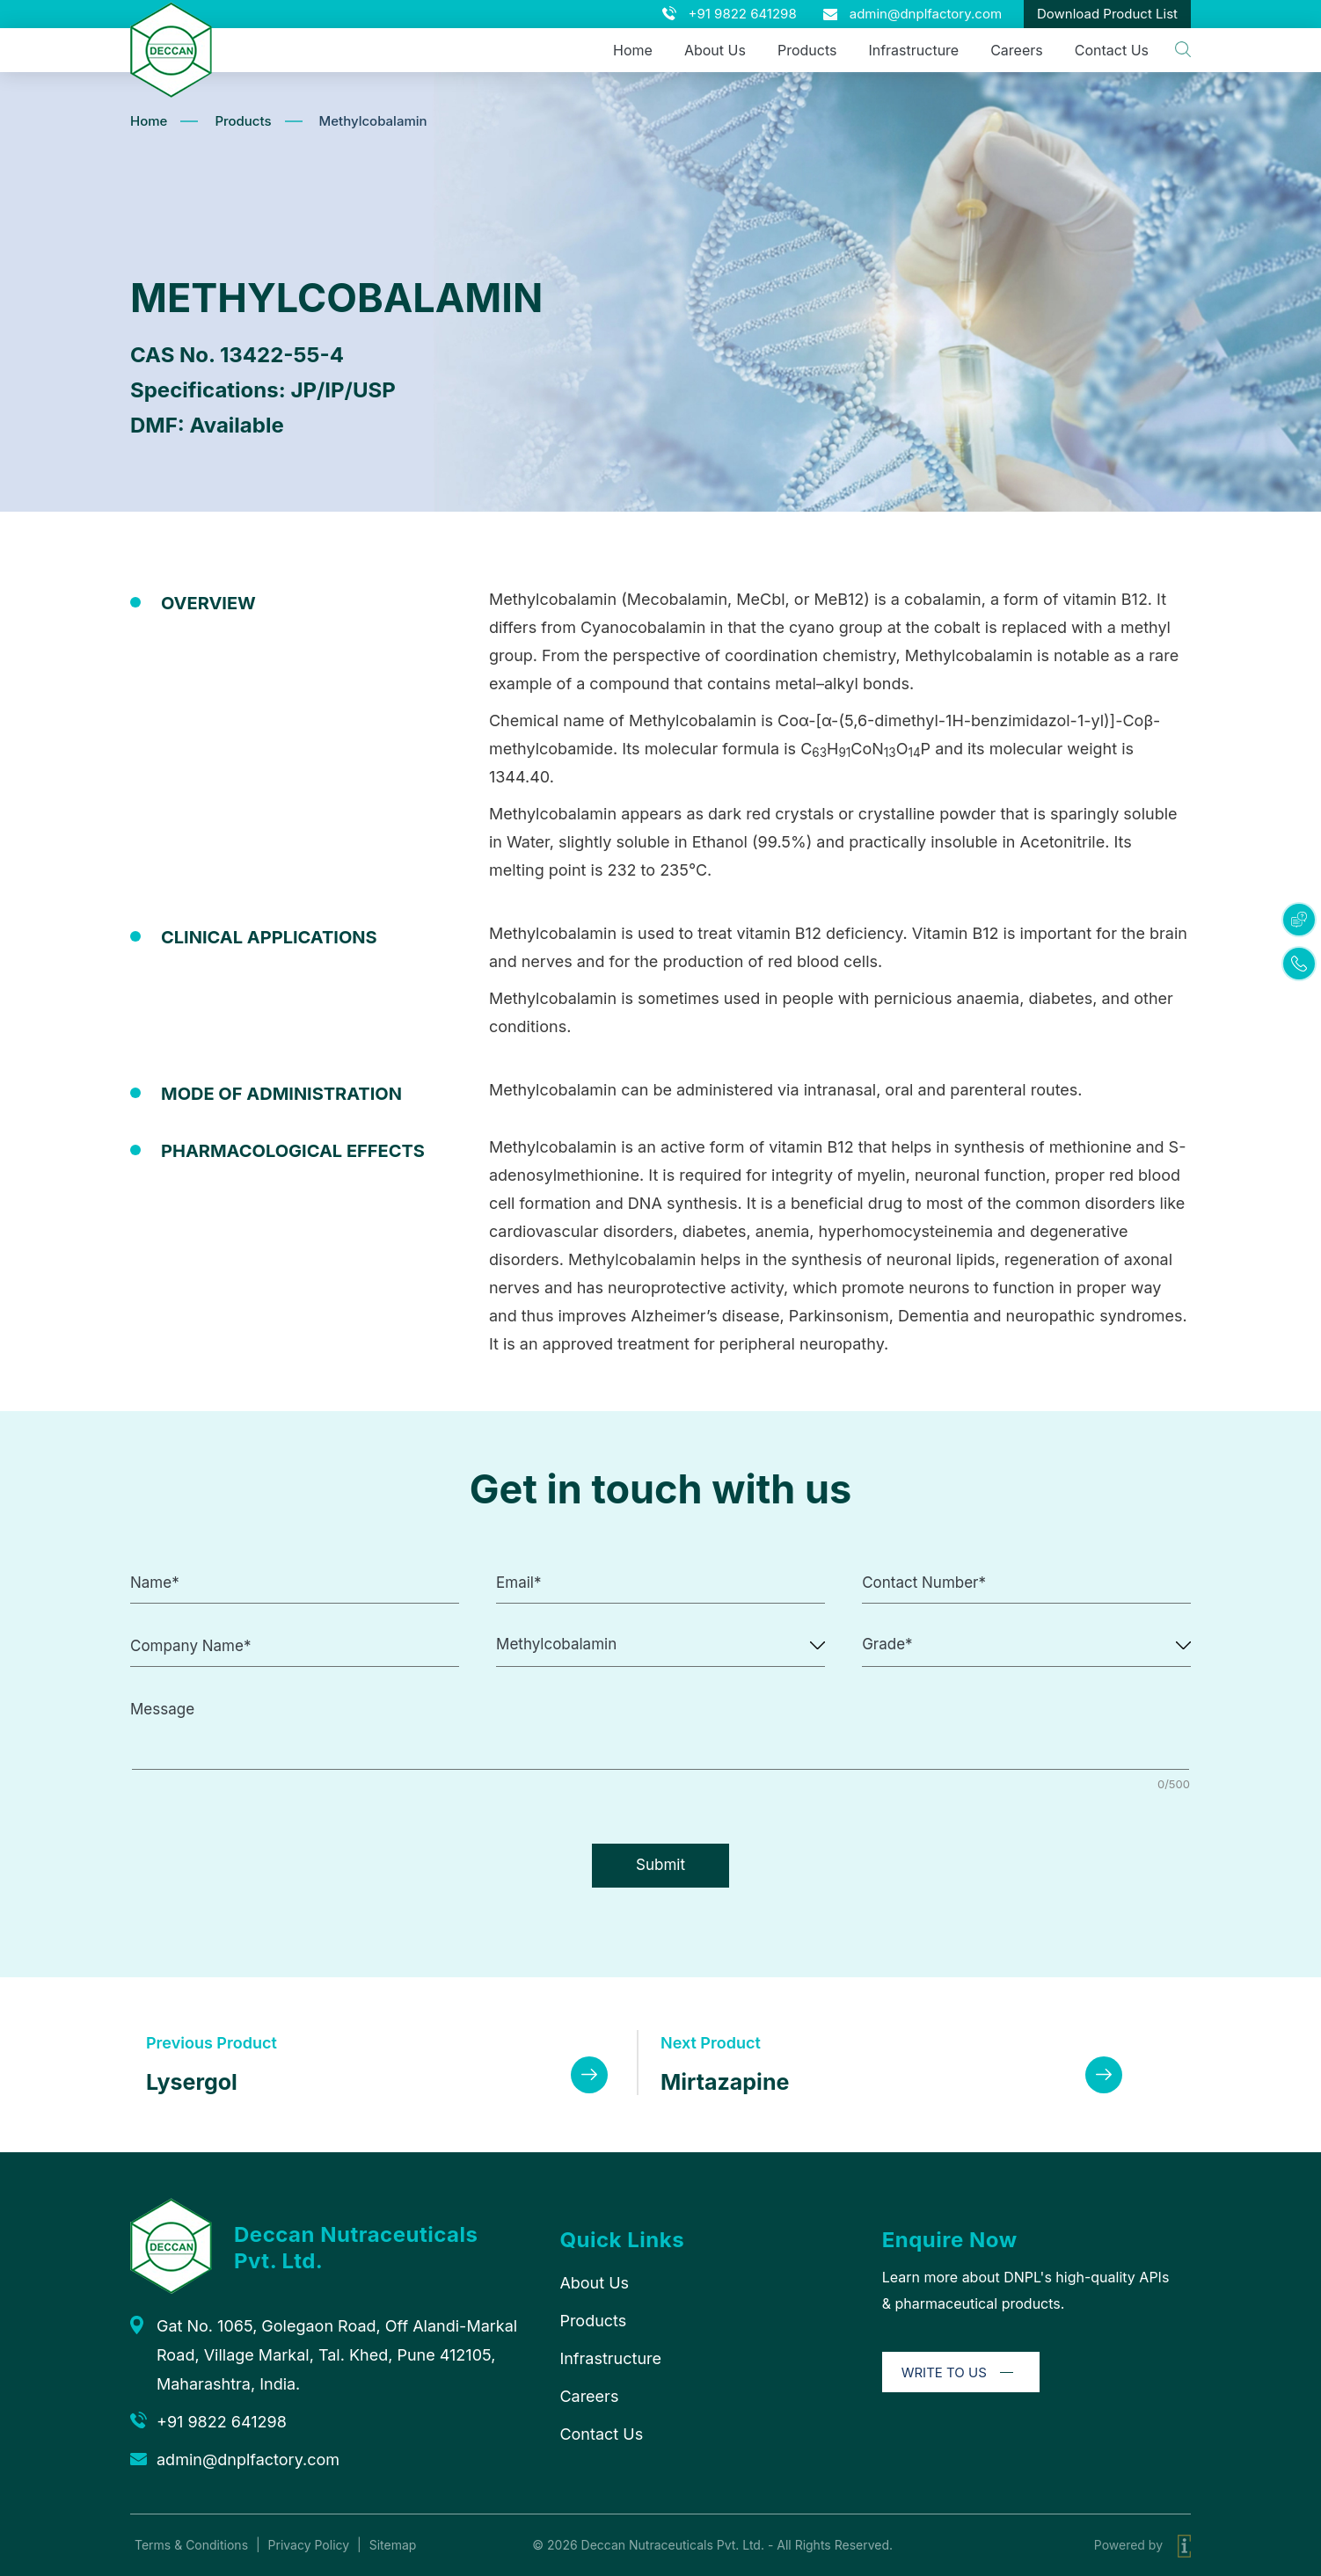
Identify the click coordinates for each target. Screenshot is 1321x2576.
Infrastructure (913, 50)
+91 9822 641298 (743, 13)
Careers (1016, 50)
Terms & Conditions (191, 2544)
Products (807, 50)
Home (633, 50)
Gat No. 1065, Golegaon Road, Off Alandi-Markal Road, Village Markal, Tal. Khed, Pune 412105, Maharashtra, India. (337, 2355)
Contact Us (1112, 50)
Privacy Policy (309, 2544)
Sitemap (393, 2544)
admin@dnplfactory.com (926, 13)
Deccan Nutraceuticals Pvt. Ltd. (672, 2544)
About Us (715, 50)
